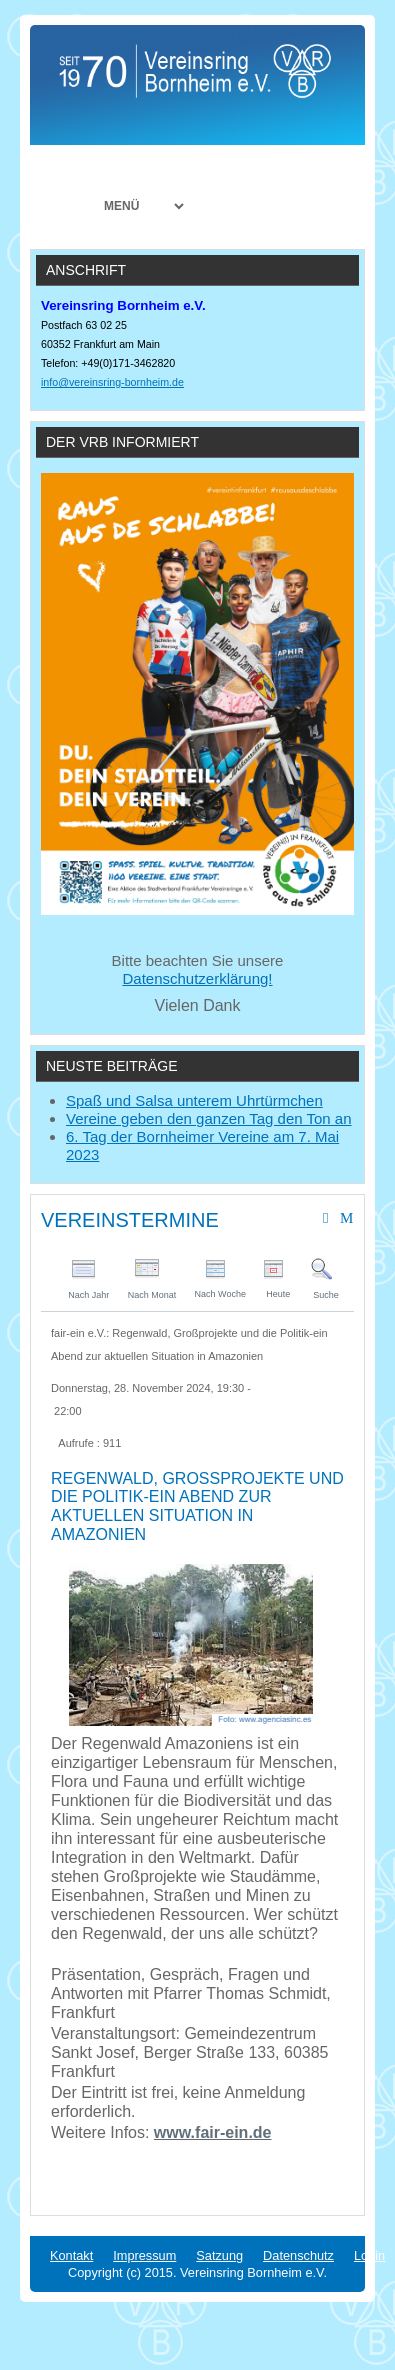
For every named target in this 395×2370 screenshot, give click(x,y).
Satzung (219, 2255)
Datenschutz (298, 2255)
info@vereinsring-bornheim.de (112, 382)
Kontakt (71, 2255)
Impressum (144, 2255)
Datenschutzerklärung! (197, 978)
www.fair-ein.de (213, 2132)
